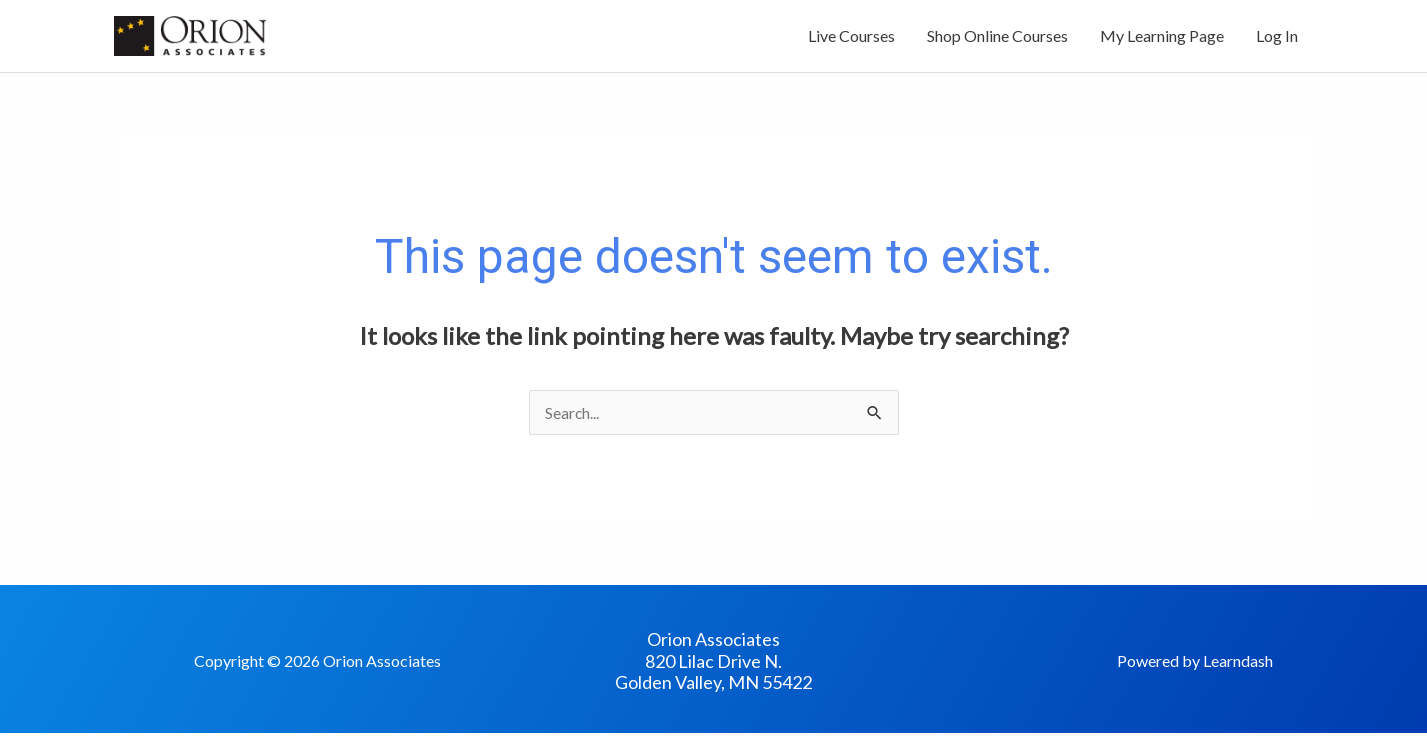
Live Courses (851, 37)
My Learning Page (1162, 37)
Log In (1277, 37)
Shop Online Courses (997, 37)
